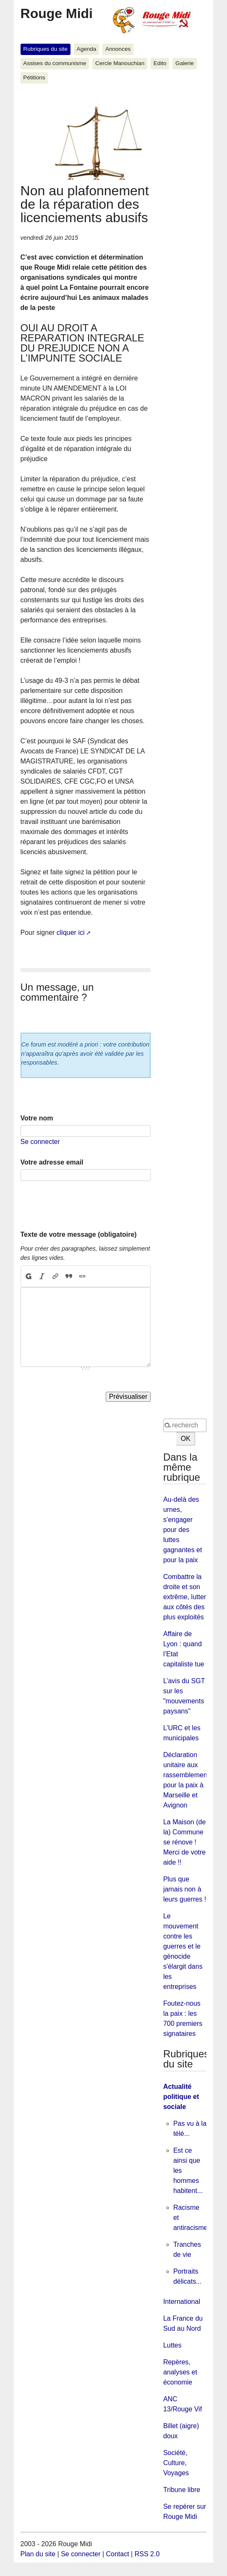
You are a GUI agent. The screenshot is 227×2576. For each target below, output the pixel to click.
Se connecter (40, 1141)
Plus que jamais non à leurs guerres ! (184, 1889)
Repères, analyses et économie (180, 2372)
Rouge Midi (57, 13)
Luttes (172, 2345)
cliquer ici (71, 932)
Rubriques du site (45, 49)
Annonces (117, 49)
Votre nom (37, 1118)
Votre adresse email (52, 1162)
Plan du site (38, 2554)
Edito (160, 63)
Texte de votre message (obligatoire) (79, 1234)
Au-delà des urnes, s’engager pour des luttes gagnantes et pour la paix (182, 1529)
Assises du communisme (54, 63)
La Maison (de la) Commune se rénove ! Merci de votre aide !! (184, 1842)
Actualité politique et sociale (181, 2096)
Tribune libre (181, 2489)
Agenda (87, 49)
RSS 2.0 (147, 2554)
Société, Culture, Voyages (176, 2462)
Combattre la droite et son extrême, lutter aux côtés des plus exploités (184, 1597)
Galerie (184, 63)
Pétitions (34, 77)
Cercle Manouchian (119, 63)
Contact (117, 2554)
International (181, 2301)
